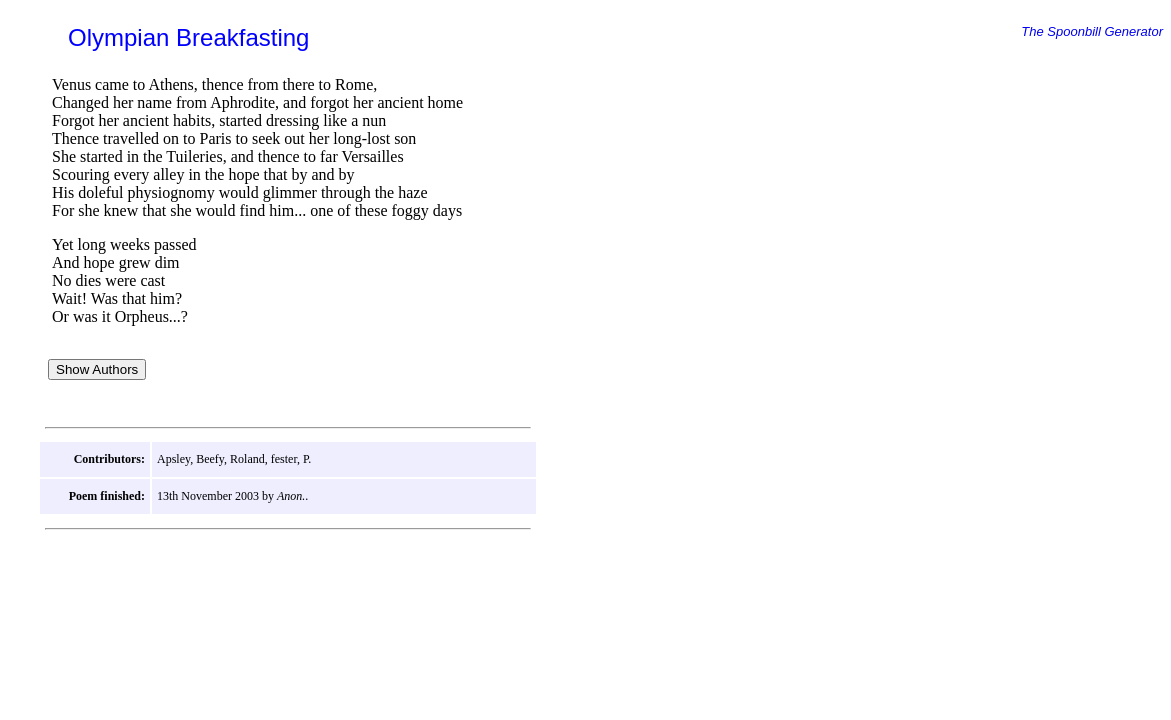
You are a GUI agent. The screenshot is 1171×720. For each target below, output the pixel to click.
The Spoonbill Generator (1092, 31)
